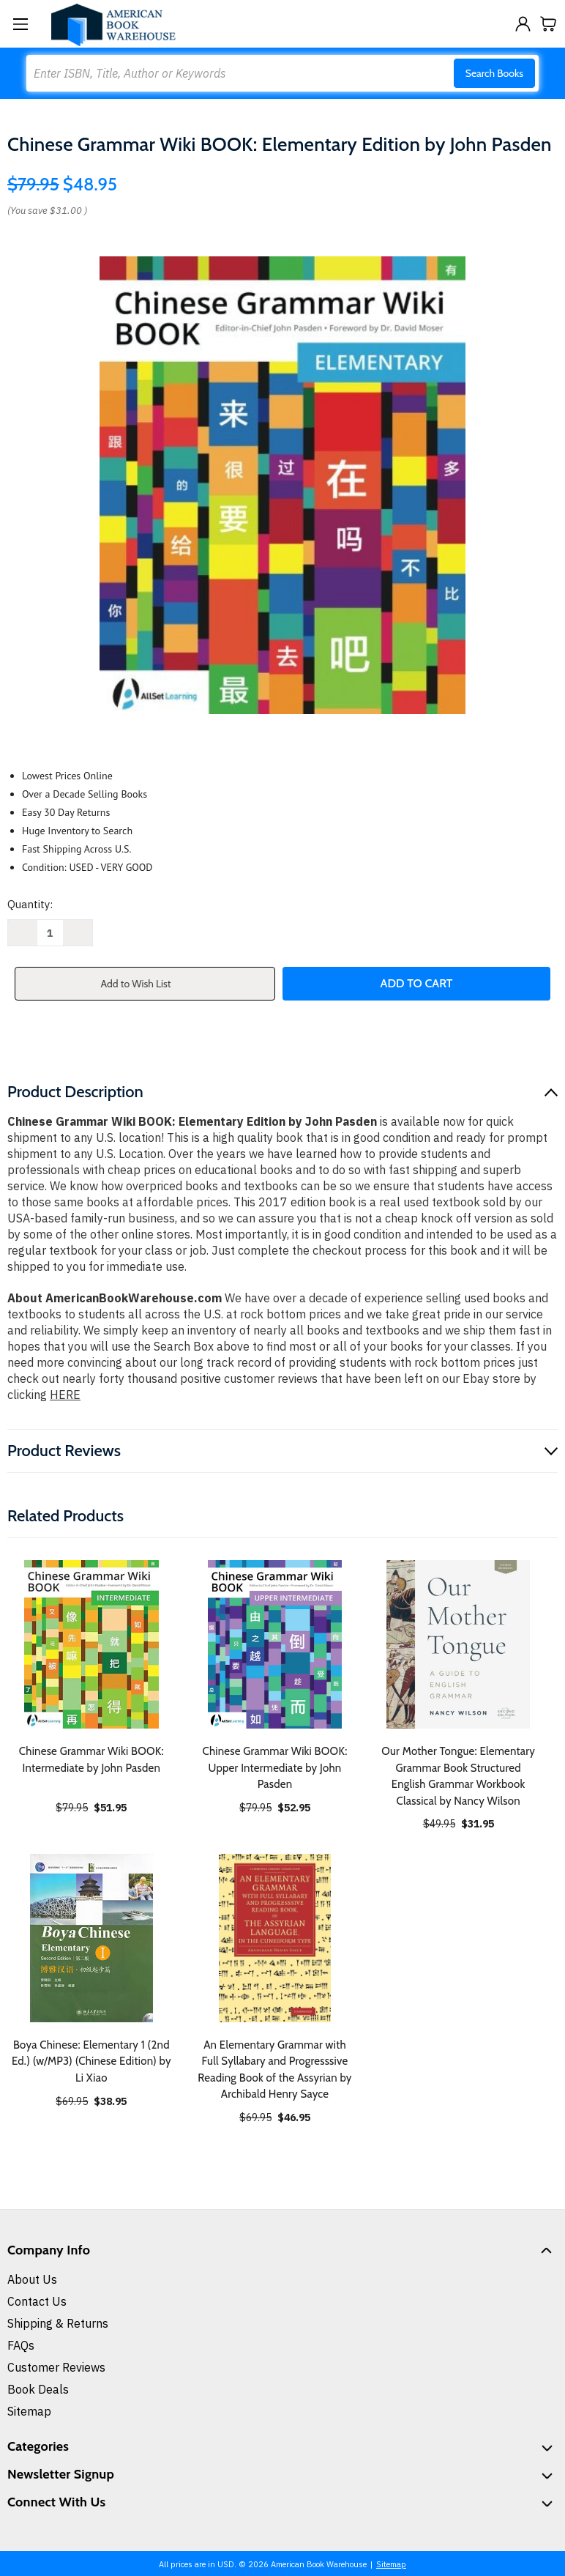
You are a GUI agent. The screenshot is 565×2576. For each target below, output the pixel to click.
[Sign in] (523, 24)
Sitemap (29, 2411)
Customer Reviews (56, 2367)
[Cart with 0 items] (548, 24)
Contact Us (37, 2301)
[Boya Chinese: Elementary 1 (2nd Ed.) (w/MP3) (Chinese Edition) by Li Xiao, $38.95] (91, 1938)
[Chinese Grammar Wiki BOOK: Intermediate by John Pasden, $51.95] (91, 1644)
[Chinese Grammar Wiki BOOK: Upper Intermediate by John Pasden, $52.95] (275, 1644)
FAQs (20, 2345)
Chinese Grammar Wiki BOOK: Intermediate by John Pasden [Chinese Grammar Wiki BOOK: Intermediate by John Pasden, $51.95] (91, 1760)
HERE (65, 1394)
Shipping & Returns (57, 2323)
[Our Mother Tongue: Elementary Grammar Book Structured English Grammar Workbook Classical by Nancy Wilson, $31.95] (458, 1644)
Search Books (494, 73)
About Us (32, 2279)
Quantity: (30, 904)
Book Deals (38, 2389)
